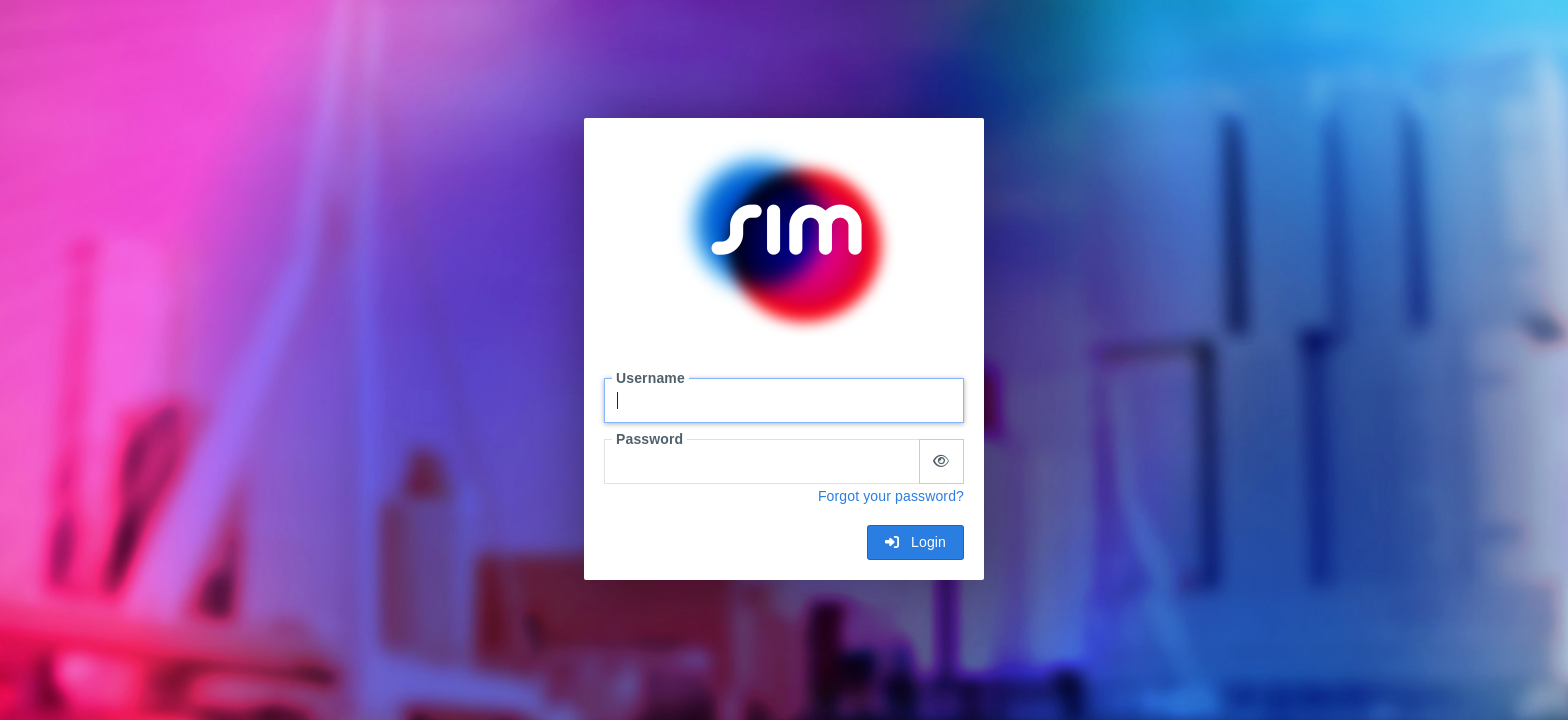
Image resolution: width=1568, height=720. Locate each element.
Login (915, 542)
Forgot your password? (891, 496)
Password (649, 439)
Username (650, 378)
